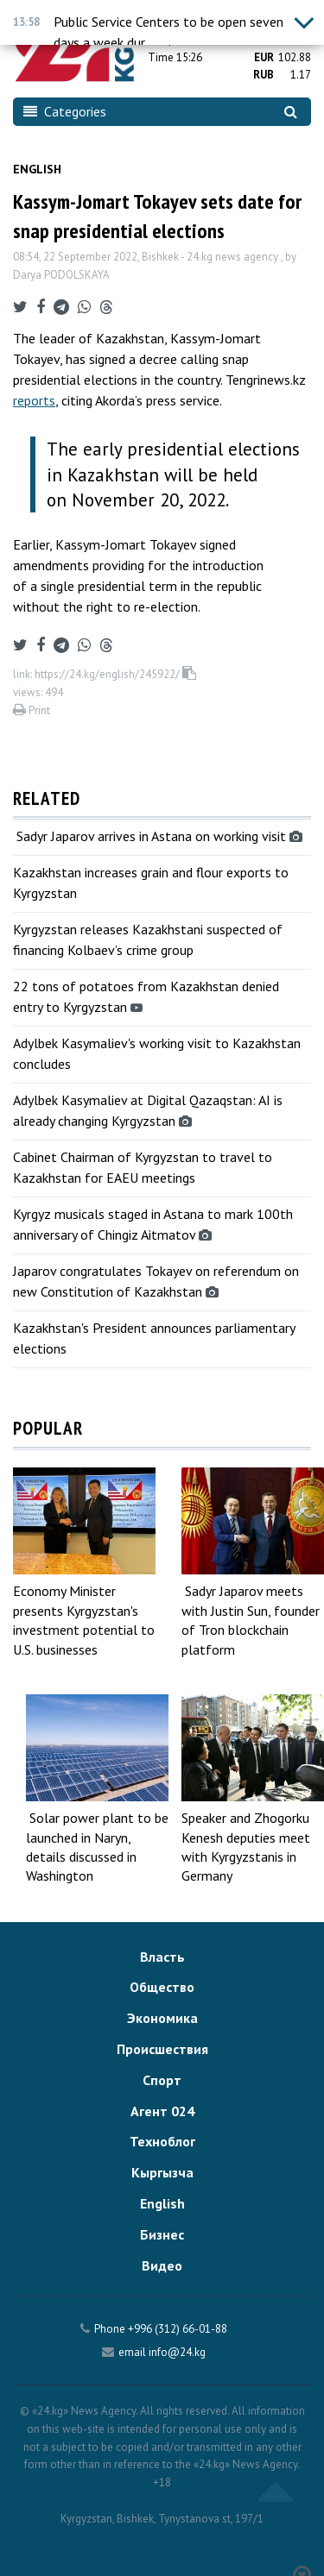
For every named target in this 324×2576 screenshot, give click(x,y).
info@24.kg (177, 2352)
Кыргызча (162, 2172)
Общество (162, 1986)
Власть (162, 1956)
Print (31, 710)
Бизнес (162, 2234)
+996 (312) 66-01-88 (177, 2329)
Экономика (162, 2017)
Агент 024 (162, 2111)
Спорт (162, 2080)
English (37, 169)
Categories (64, 111)
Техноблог (162, 2141)
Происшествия (162, 2049)
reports (34, 400)
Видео (162, 2265)
